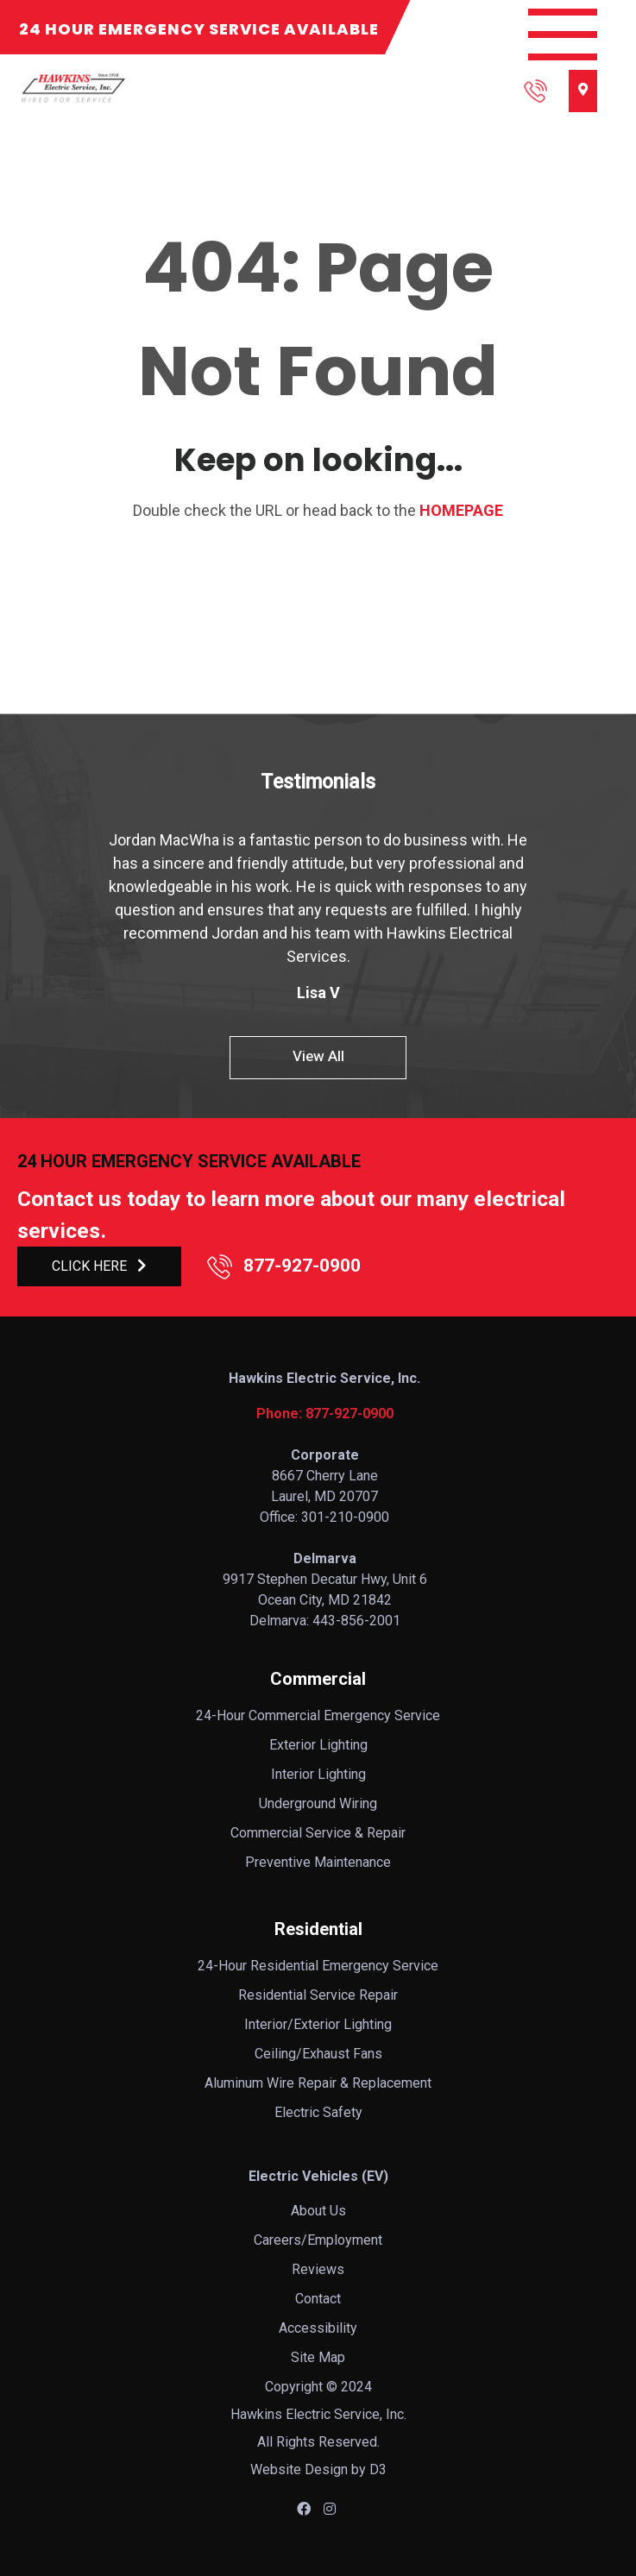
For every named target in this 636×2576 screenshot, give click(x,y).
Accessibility (318, 2328)
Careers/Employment (318, 2240)
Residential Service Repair (318, 1995)
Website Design (299, 2469)
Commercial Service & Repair (318, 1833)
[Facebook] (304, 2509)
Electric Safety (318, 2112)
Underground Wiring (318, 1803)
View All (318, 1056)
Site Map (318, 2357)
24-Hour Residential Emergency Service (318, 1965)
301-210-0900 (345, 1517)
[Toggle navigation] (562, 35)
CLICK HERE (99, 1266)
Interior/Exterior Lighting (318, 2024)
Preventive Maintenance (318, 1862)
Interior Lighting (318, 1774)
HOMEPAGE (461, 510)
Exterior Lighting (318, 1745)
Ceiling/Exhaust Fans (318, 2053)
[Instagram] (330, 2509)
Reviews (318, 2269)
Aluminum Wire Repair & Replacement (318, 2083)
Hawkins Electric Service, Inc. (318, 2414)
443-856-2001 (356, 1620)
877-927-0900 (284, 1265)
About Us (318, 2210)
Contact (318, 2298)
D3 (378, 2469)
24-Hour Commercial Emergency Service (318, 1715)
